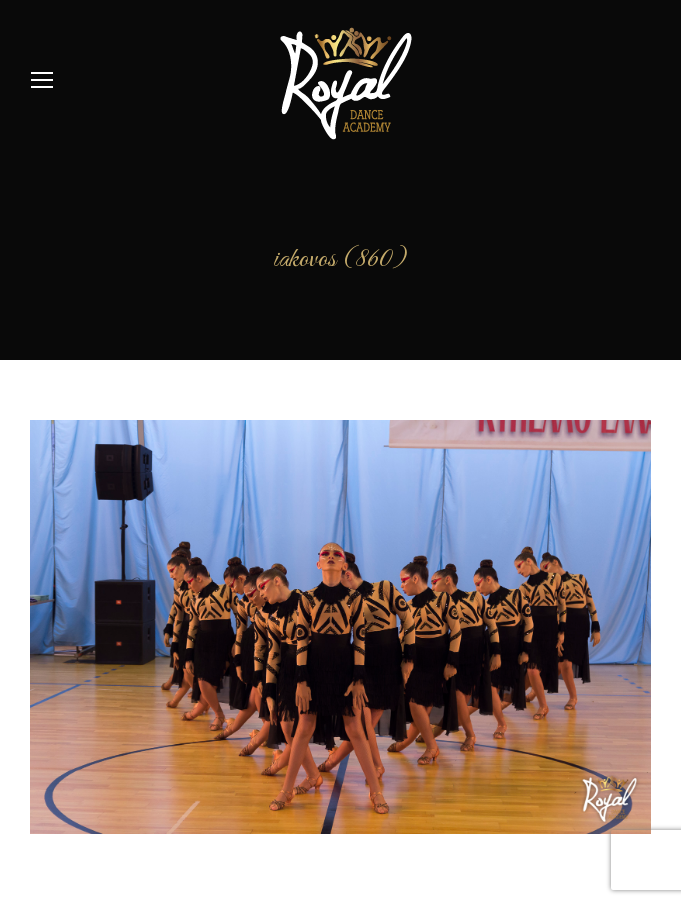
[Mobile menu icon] (42, 80)
